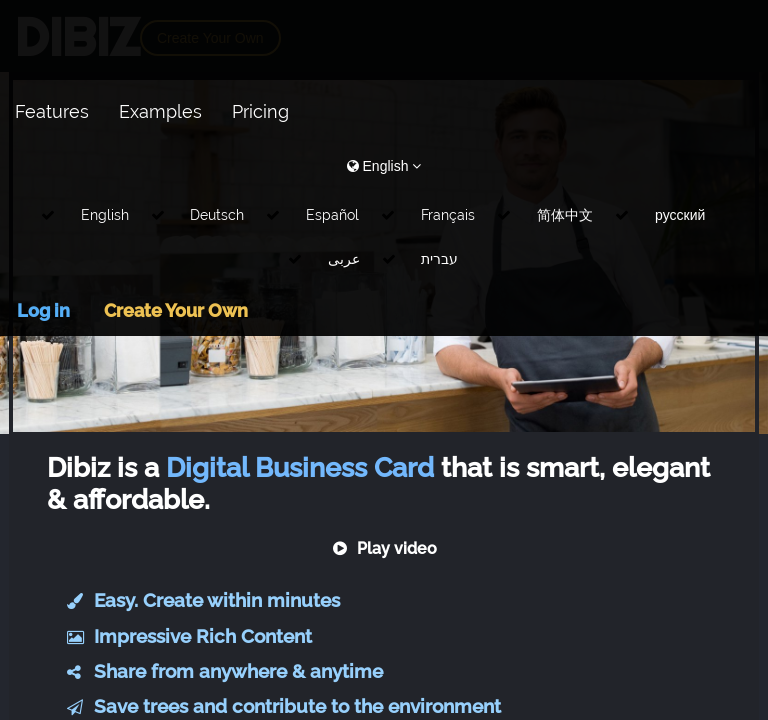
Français (448, 215)
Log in (43, 310)
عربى (344, 259)
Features (52, 111)
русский (680, 215)
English (105, 215)
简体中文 (565, 215)
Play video (384, 548)
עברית (439, 259)
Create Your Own (176, 310)
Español (332, 215)
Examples (160, 111)
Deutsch (217, 215)
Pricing (260, 111)
